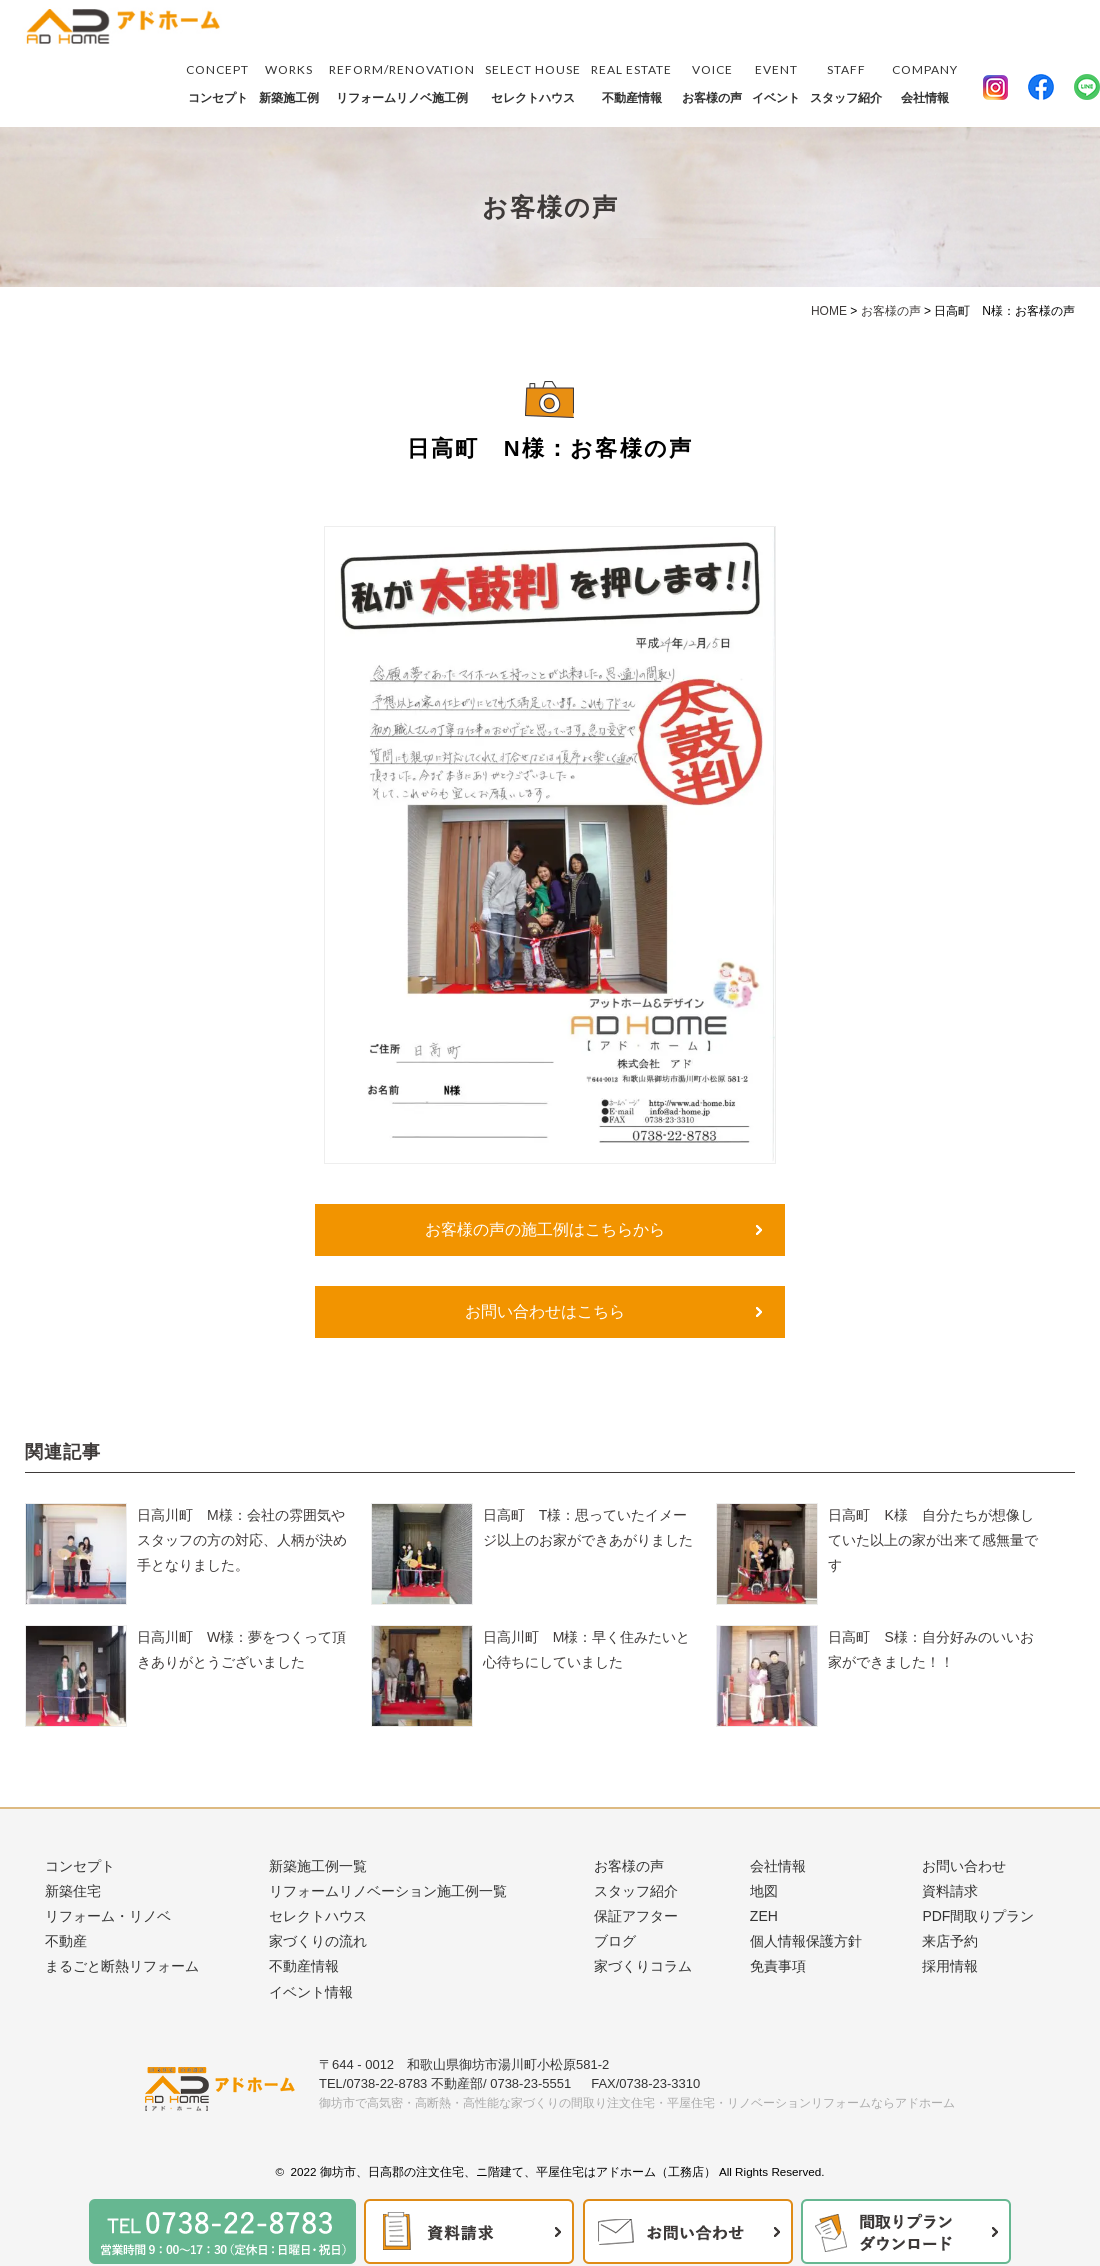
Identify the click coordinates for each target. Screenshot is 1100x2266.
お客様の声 (712, 81)
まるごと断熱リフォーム (122, 1966)
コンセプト (217, 81)
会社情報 (925, 81)
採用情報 (950, 1966)
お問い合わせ (964, 1866)
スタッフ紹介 (846, 81)
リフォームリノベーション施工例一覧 (388, 1891)
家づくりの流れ (318, 1941)
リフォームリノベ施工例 (402, 81)
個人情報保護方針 (806, 1941)
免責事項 (778, 1966)
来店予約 (950, 1941)
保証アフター (636, 1916)
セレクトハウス (533, 81)
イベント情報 (311, 1992)
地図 (764, 1891)
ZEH (764, 1916)
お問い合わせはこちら (545, 1311)
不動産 (66, 1941)
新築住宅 (73, 1891)
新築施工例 (289, 81)
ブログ (615, 1941)
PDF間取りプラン (978, 1916)
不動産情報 (631, 81)
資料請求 (950, 1891)
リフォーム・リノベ (108, 1916)
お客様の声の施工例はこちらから (545, 1229)
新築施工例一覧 (318, 1866)
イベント (776, 81)
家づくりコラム (643, 1966)
